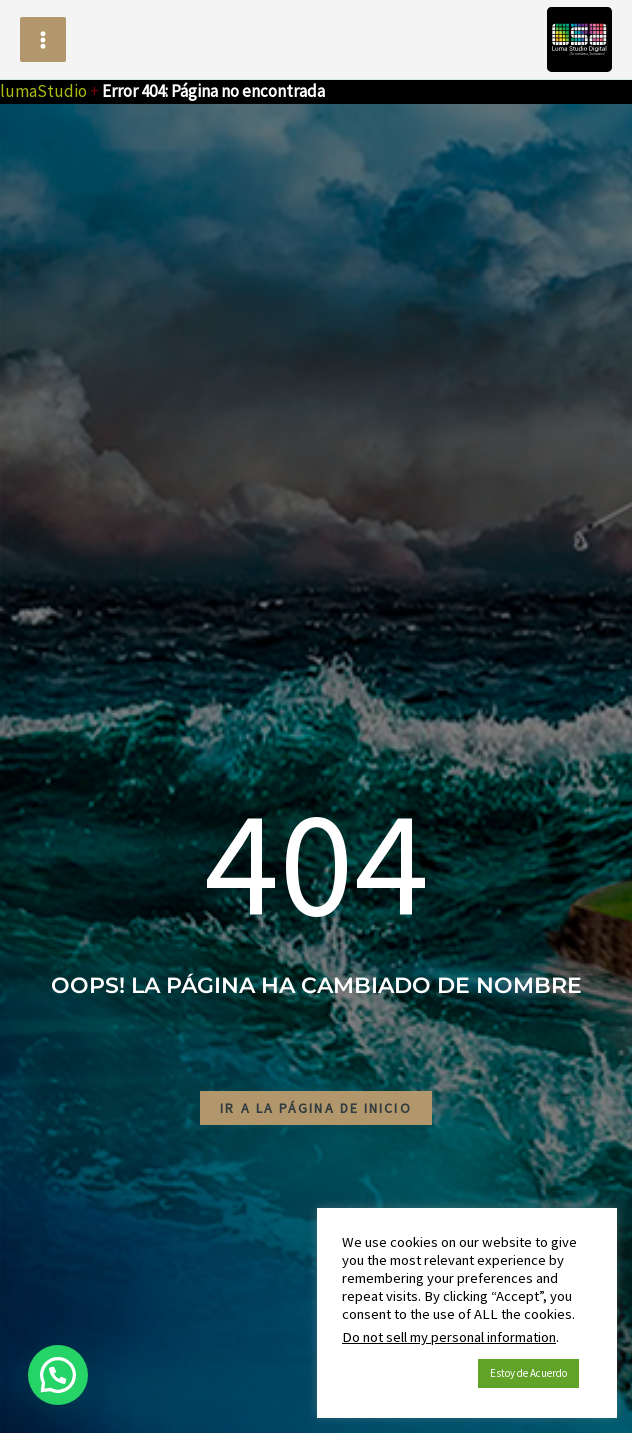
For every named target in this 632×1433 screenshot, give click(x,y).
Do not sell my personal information (449, 1337)
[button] (58, 1375)
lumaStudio (43, 91)
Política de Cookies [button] (405, 1374)
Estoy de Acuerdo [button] (528, 1373)
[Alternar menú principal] (43, 40)
